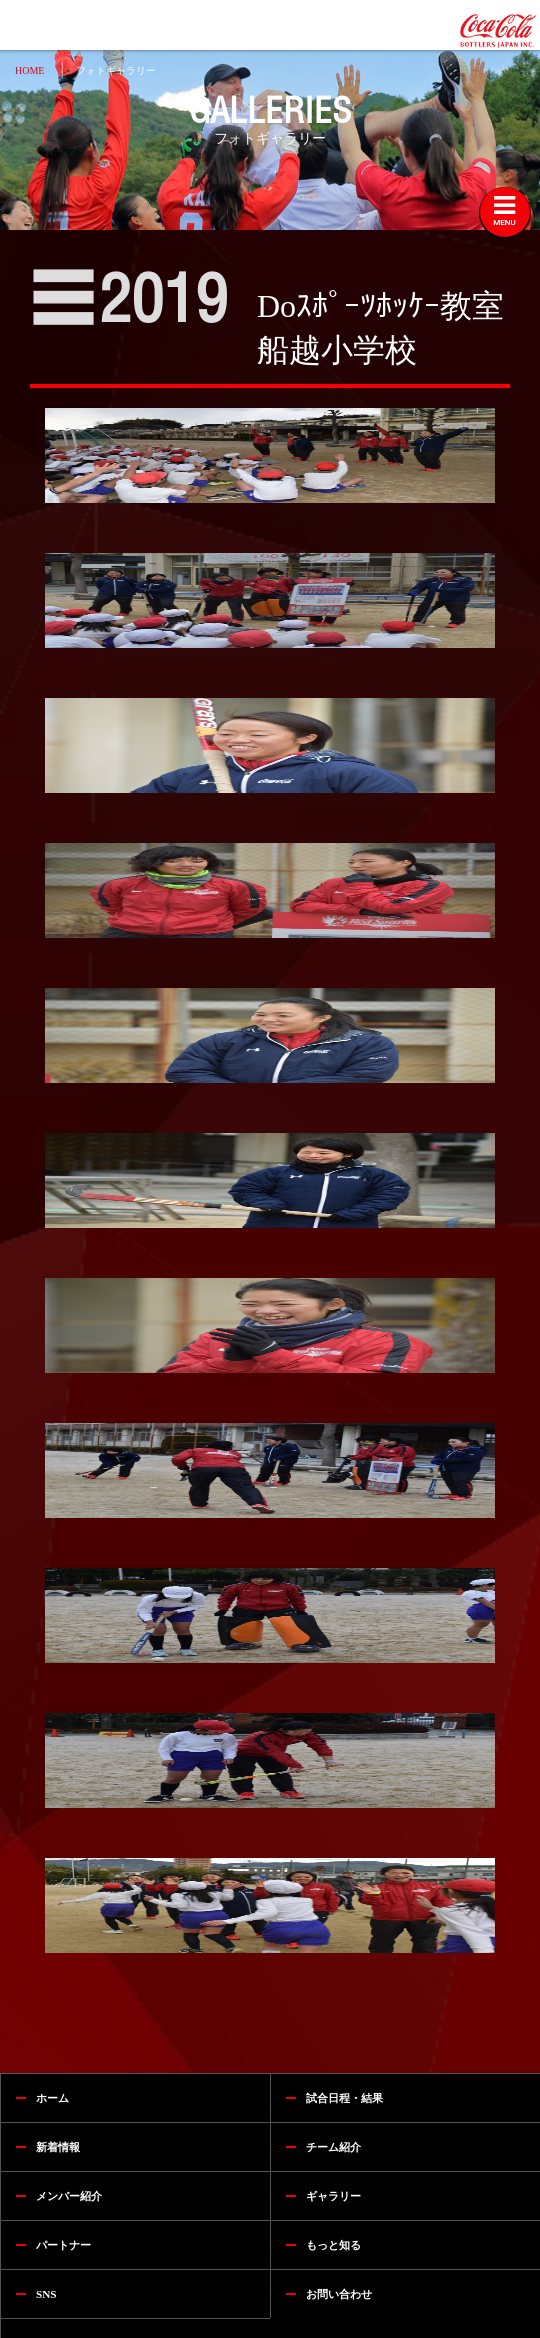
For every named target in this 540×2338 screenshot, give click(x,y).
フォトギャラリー (116, 70)
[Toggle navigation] (505, 212)
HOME (29, 70)
